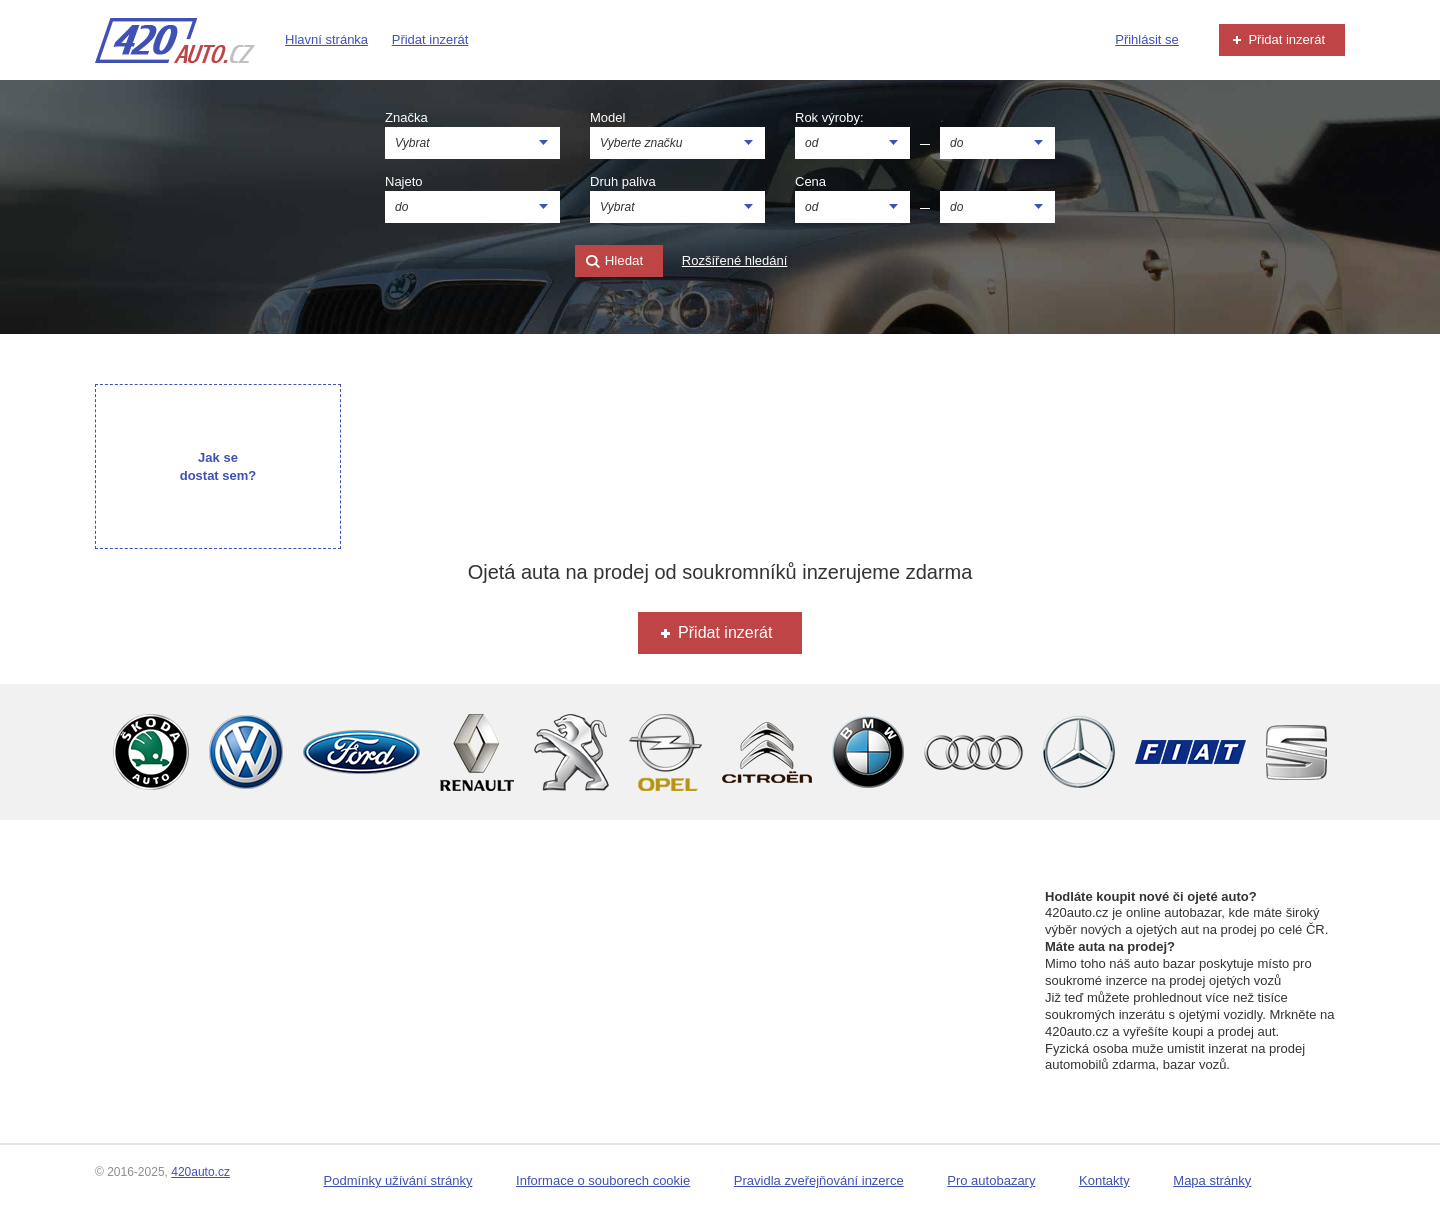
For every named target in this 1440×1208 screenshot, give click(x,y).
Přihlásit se (1147, 39)
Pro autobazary (991, 1180)
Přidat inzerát (430, 39)
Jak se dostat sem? (218, 466)
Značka (406, 117)
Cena (810, 181)
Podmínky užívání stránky (398, 1180)
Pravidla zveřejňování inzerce (819, 1180)
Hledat (614, 261)
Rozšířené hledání (735, 260)
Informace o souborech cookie (603, 1180)
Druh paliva (623, 181)
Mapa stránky (1212, 1180)
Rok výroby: (829, 117)
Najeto (404, 181)
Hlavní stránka (326, 39)
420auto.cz (200, 1172)
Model (607, 117)
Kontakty (1104, 1180)
